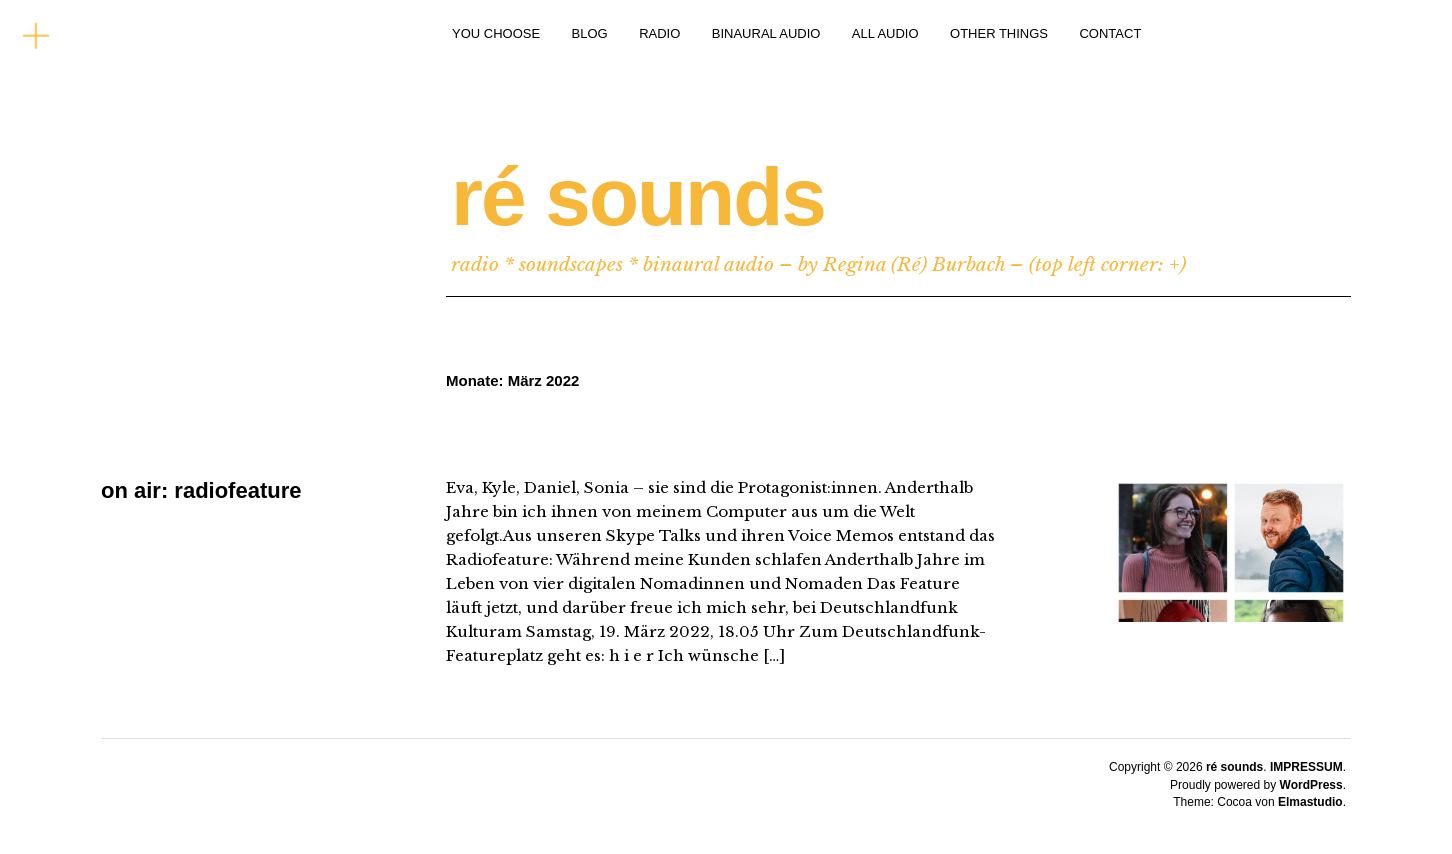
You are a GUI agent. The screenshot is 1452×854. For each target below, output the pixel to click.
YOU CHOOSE (496, 33)
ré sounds (638, 196)
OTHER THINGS (999, 33)
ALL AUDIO (885, 33)
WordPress (1311, 785)
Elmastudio (1310, 802)
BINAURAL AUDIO (766, 33)
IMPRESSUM (1306, 767)
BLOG (590, 33)
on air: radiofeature (201, 490)
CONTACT (1110, 33)
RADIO (659, 33)
